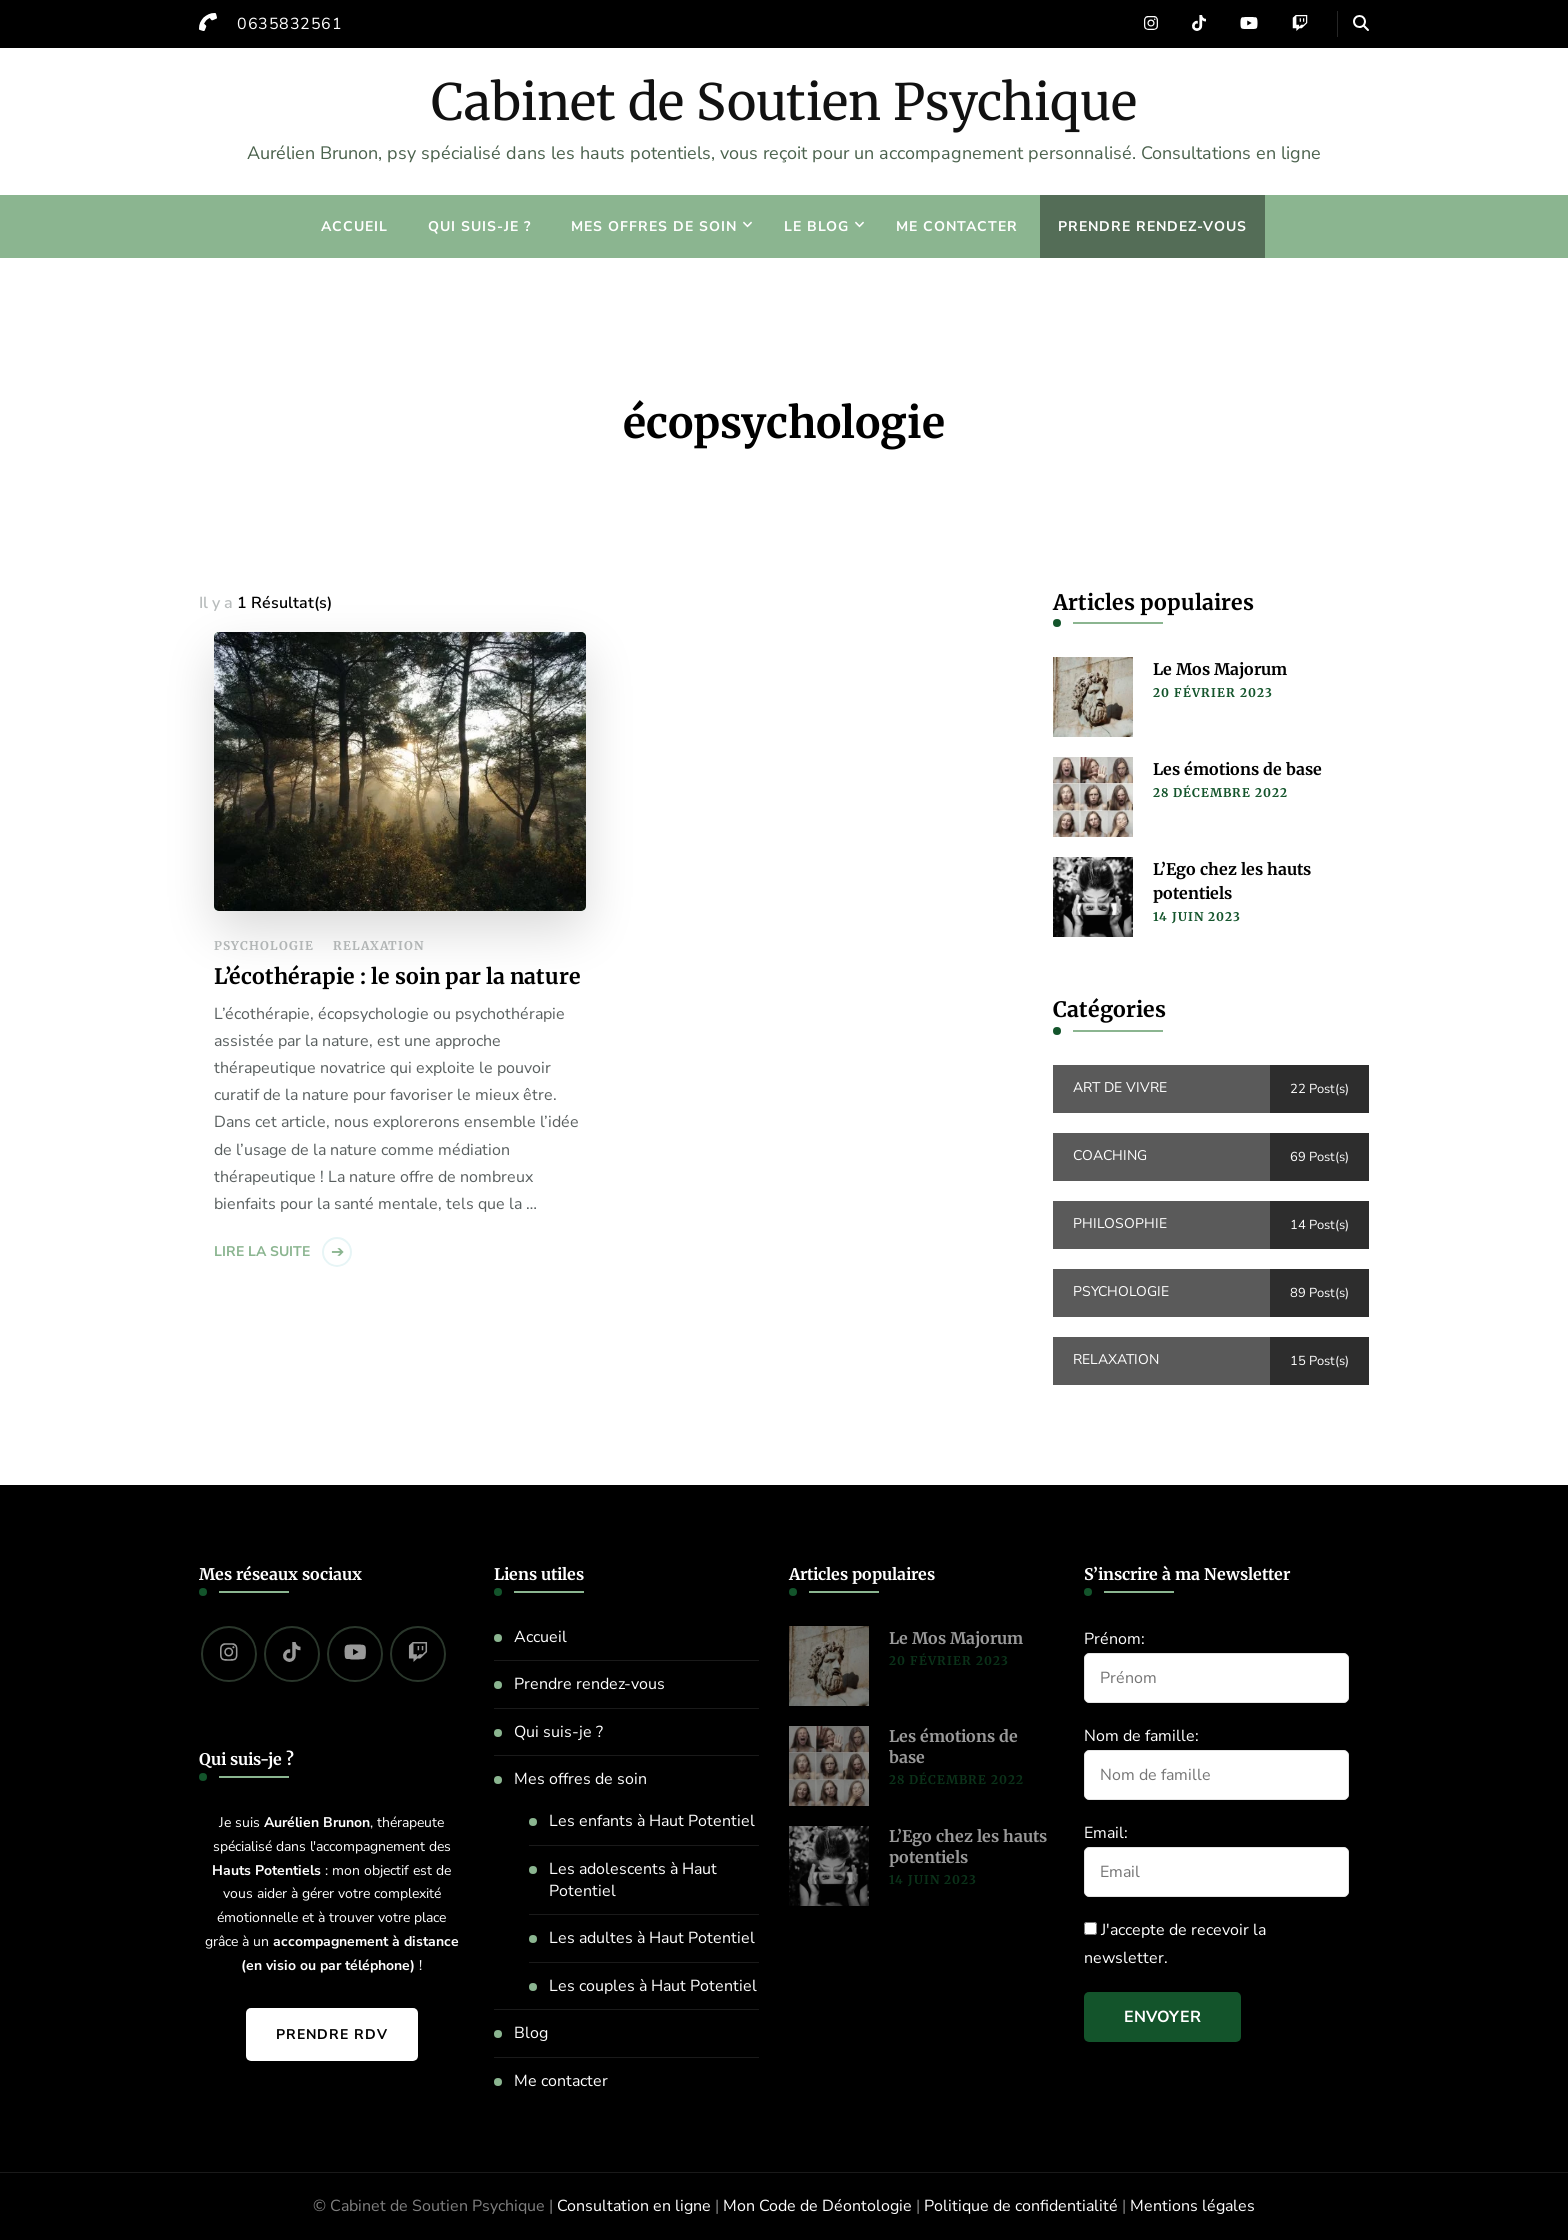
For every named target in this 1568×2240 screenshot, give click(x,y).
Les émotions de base (1237, 769)
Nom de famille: (1141, 1736)
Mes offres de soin (654, 226)
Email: (1106, 1833)
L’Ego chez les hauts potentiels (1232, 881)
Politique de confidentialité (1021, 2206)
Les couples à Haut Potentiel (653, 1986)
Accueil (354, 226)
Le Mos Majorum (1220, 669)
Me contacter (957, 226)
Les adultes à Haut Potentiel (652, 1938)
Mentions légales (1192, 2206)
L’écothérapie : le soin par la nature (397, 976)
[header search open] (1361, 24)
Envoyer (1162, 2017)
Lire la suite (262, 1251)
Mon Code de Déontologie (817, 2206)
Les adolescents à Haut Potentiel (633, 1880)
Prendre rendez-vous (1152, 226)
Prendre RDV (332, 2034)
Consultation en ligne (634, 2206)
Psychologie (264, 945)
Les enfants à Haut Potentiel (652, 1821)
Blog (531, 2033)
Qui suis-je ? (479, 226)
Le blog (816, 226)
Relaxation (378, 945)
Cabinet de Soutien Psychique (784, 102)
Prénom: (1114, 1639)
